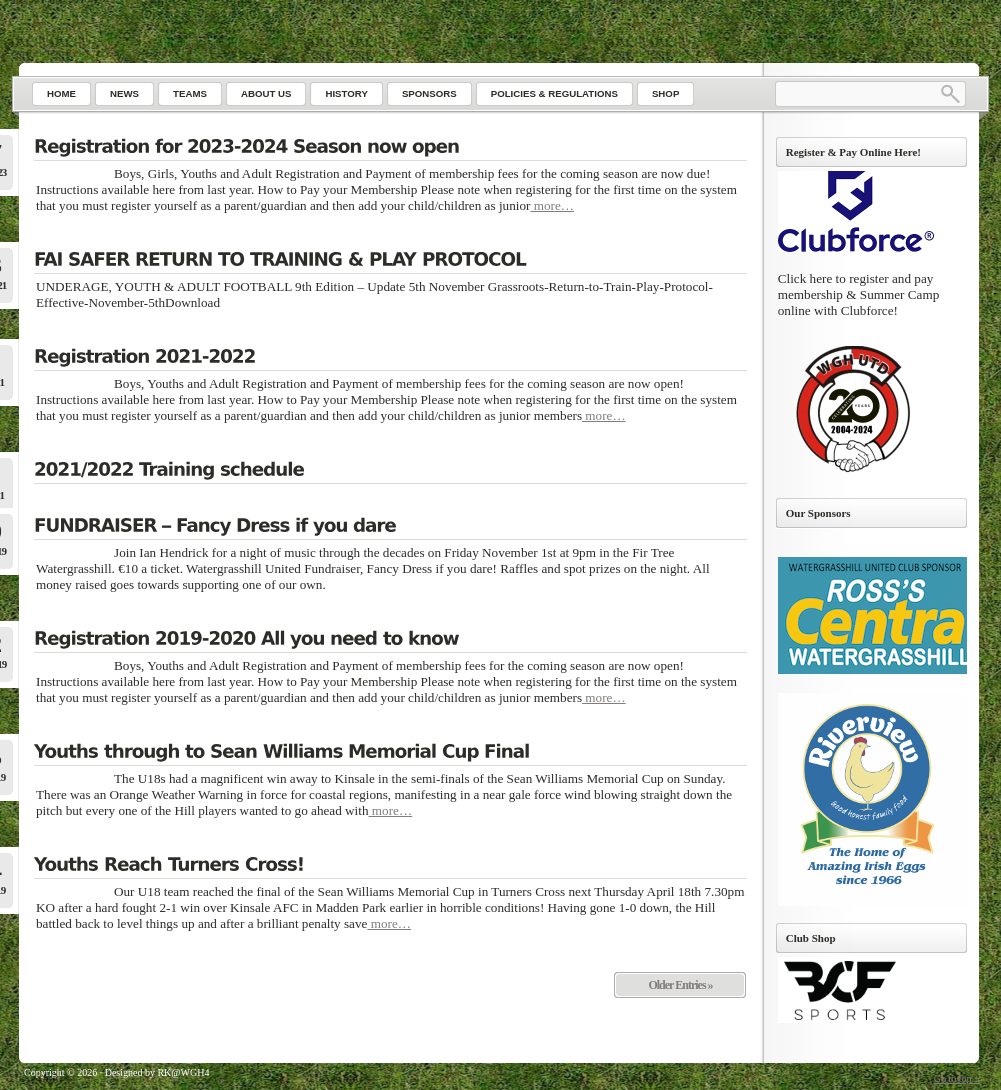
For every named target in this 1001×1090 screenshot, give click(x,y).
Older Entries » (680, 985)
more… (552, 205)
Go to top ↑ (956, 1078)
